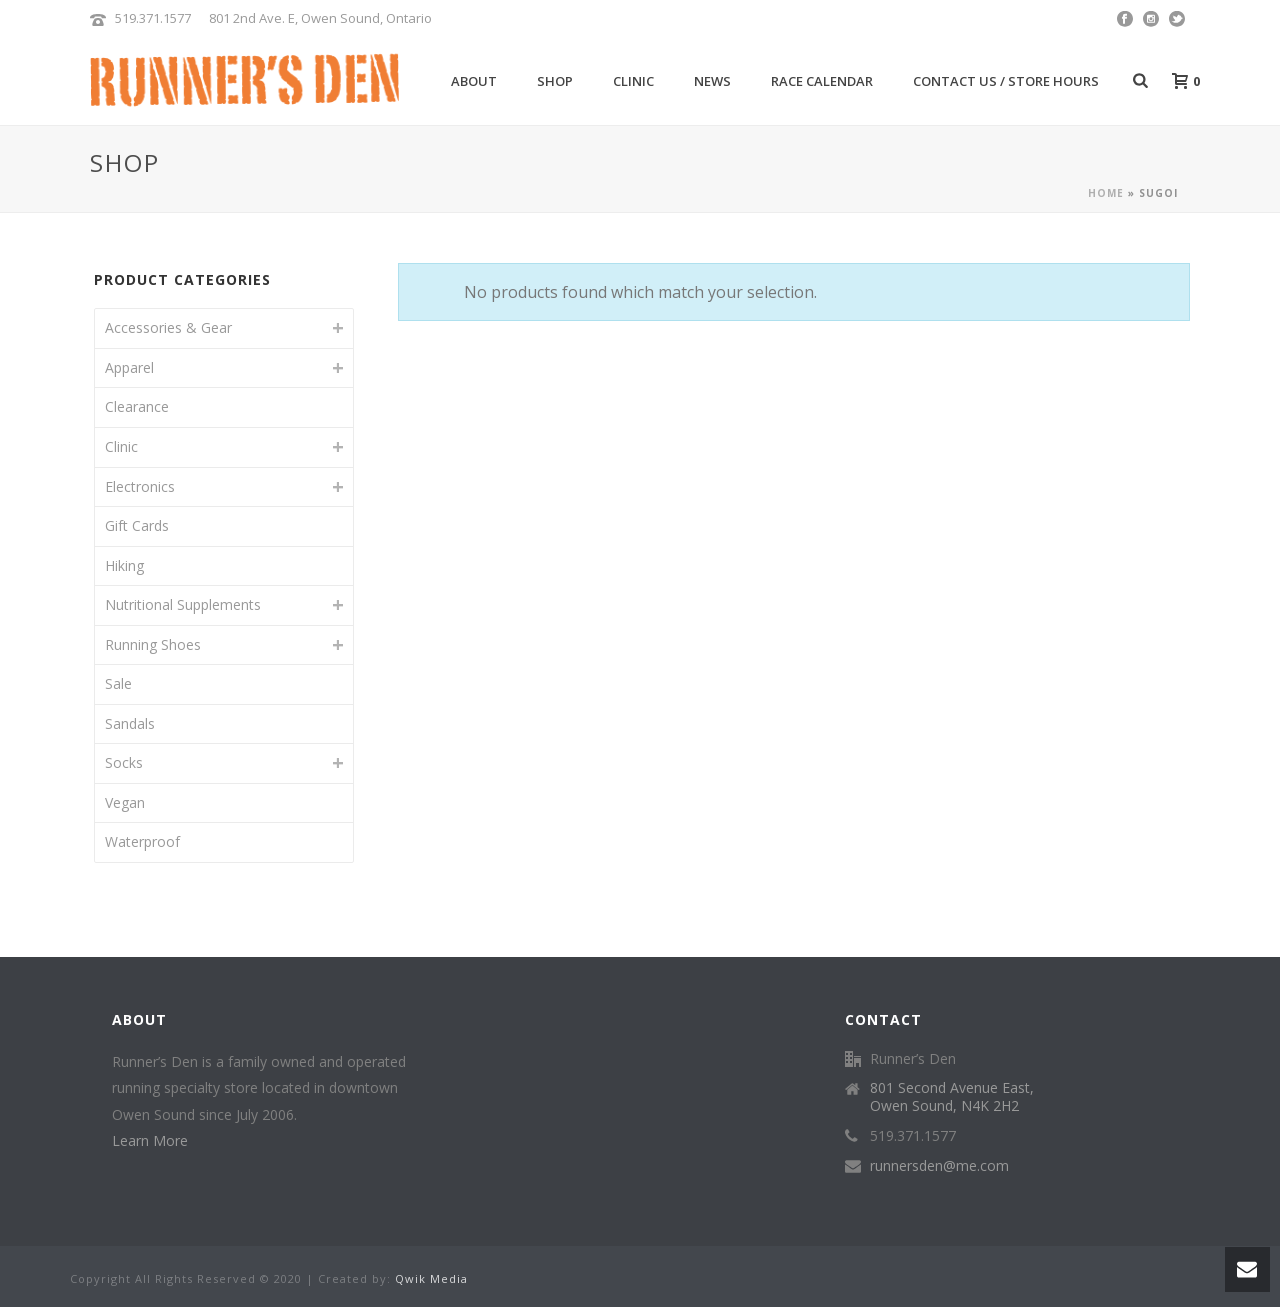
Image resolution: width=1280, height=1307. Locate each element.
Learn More (150, 1140)
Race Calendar (822, 81)
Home (1106, 193)
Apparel (129, 367)
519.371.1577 (153, 18)
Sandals (130, 723)
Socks (124, 762)
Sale (118, 683)
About (474, 81)
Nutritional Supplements (183, 604)
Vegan (125, 802)
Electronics (140, 486)
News (712, 81)
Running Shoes (153, 644)
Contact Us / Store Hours (1006, 81)
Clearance (137, 406)
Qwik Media (431, 1278)
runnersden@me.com (939, 1166)
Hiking (124, 565)
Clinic (633, 81)
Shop (555, 81)
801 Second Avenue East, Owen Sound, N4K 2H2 (952, 1097)
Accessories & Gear (168, 327)
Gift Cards (137, 525)
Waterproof (142, 841)
